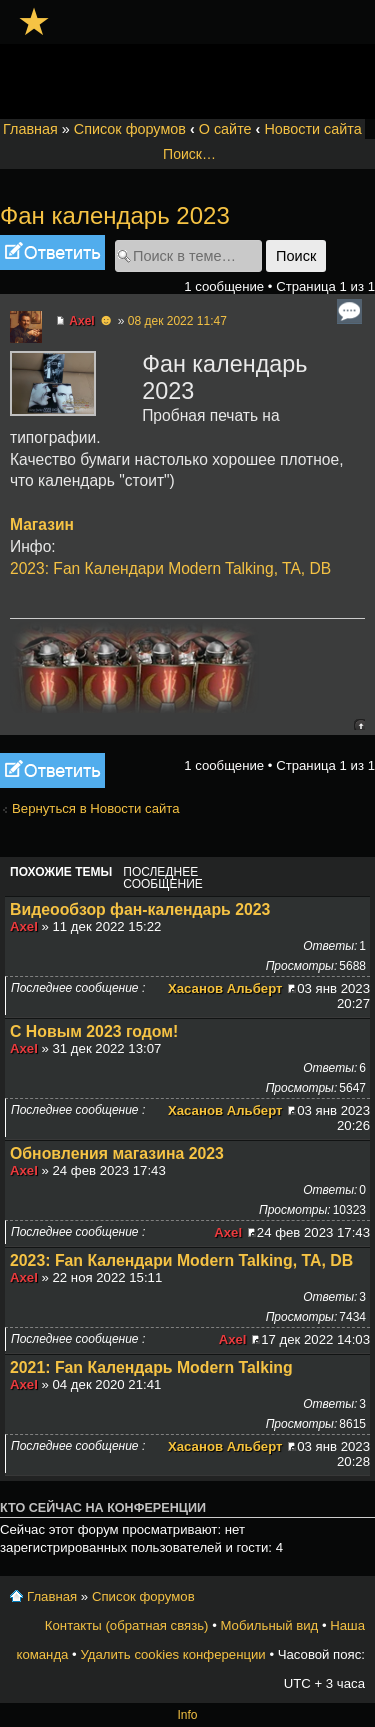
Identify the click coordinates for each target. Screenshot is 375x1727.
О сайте (225, 129)
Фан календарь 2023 (115, 215)
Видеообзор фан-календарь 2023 (140, 909)
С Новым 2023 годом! (94, 1031)
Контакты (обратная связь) (127, 1625)
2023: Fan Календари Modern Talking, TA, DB (170, 568)
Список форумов (130, 129)
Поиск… (189, 154)
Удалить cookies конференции (172, 1654)
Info (187, 1715)
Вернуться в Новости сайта (96, 808)
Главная (30, 129)
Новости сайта (312, 129)
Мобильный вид (269, 1625)
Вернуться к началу (359, 724)
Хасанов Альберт (225, 988)
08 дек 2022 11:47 (177, 321)
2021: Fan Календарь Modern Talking (151, 1367)
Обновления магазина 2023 (117, 1153)
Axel (81, 321)
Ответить (52, 252)
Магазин (42, 524)
